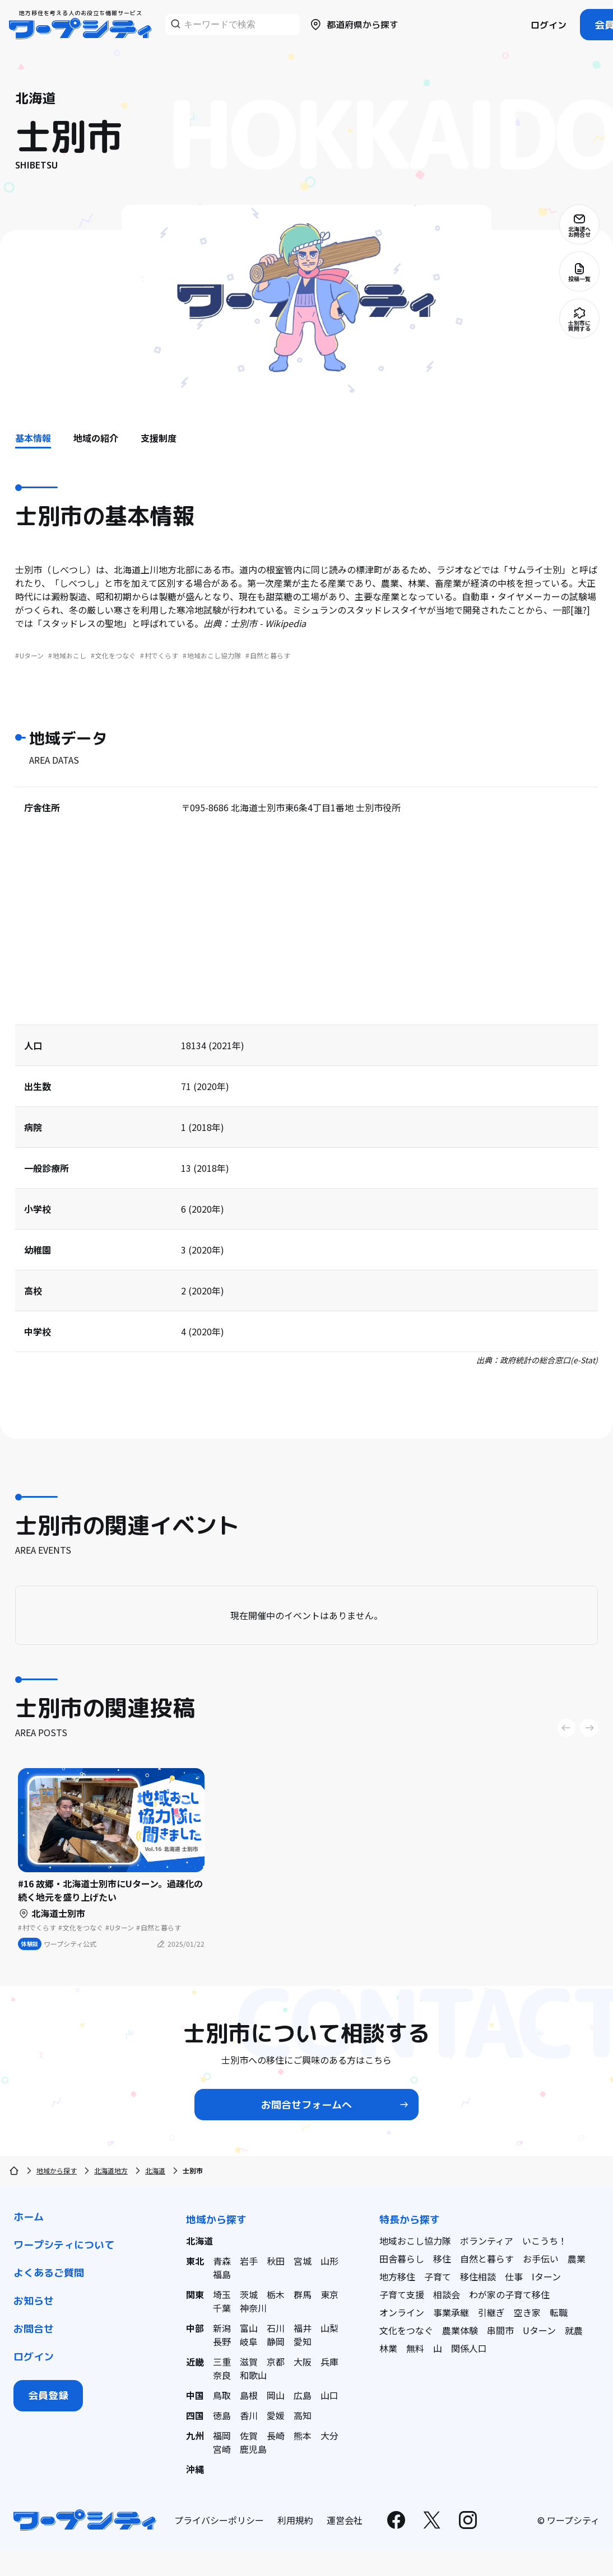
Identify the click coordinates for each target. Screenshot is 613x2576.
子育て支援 (401, 2294)
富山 (249, 2328)
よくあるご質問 (48, 2273)
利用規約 (295, 2520)
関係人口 (469, 2348)
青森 (222, 2261)
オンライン (401, 2312)
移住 (442, 2258)
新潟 (222, 2328)
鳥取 (222, 2395)
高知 (303, 2415)
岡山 (276, 2395)
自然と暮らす (487, 2258)
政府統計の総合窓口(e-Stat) (549, 1360)
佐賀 (249, 2435)
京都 (276, 2361)
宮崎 (222, 2449)
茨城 (249, 2294)
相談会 (446, 2294)
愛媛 (276, 2415)
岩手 (249, 2261)
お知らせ (33, 2301)
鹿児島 (253, 2449)
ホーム (28, 2217)
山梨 (329, 2328)
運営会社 (345, 2520)
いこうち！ (544, 2240)
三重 (222, 2361)
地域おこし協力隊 (415, 2240)
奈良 (222, 2375)
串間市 (500, 2330)
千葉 (222, 2308)
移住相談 (478, 2276)
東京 (329, 2294)
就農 (574, 2330)
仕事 (514, 2276)
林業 (388, 2348)
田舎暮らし (401, 2258)
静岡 (276, 2341)
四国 (195, 2415)
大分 (329, 2435)
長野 (222, 2341)
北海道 (155, 2170)
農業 (577, 2258)
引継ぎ (491, 2312)
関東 (195, 2294)
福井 (303, 2328)
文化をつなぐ (406, 2330)
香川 (249, 2415)
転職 (559, 2312)
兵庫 (329, 2361)
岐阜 (249, 2341)
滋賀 (249, 2361)
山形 (329, 2261)
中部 (195, 2328)
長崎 (276, 2435)
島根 (249, 2395)
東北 (195, 2261)
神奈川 (253, 2308)
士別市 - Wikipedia (268, 623)
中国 (195, 2395)
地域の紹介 (95, 438)
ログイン (548, 25)
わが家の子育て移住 (509, 2294)
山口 (329, 2395)
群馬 (303, 2294)
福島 (222, 2274)
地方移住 (397, 2276)
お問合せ (33, 2329)
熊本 (303, 2435)
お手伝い (541, 2258)
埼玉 (222, 2294)
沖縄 (195, 2469)
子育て (437, 2276)
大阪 (303, 2361)
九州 (195, 2435)
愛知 (303, 2341)
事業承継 (451, 2312)
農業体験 (460, 2330)
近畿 (195, 2361)
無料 (415, 2348)
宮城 (303, 2261)
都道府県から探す (353, 24)
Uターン (539, 2330)
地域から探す (56, 2170)
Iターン (546, 2276)
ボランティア (486, 2240)
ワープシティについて (63, 2245)
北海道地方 (111, 2170)
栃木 (276, 2294)
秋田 (276, 2261)
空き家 (527, 2312)
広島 (303, 2395)
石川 (276, 2328)
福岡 (222, 2435)
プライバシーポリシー (219, 2520)
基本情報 (33, 438)
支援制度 (159, 438)
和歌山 (253, 2375)
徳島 (222, 2415)
